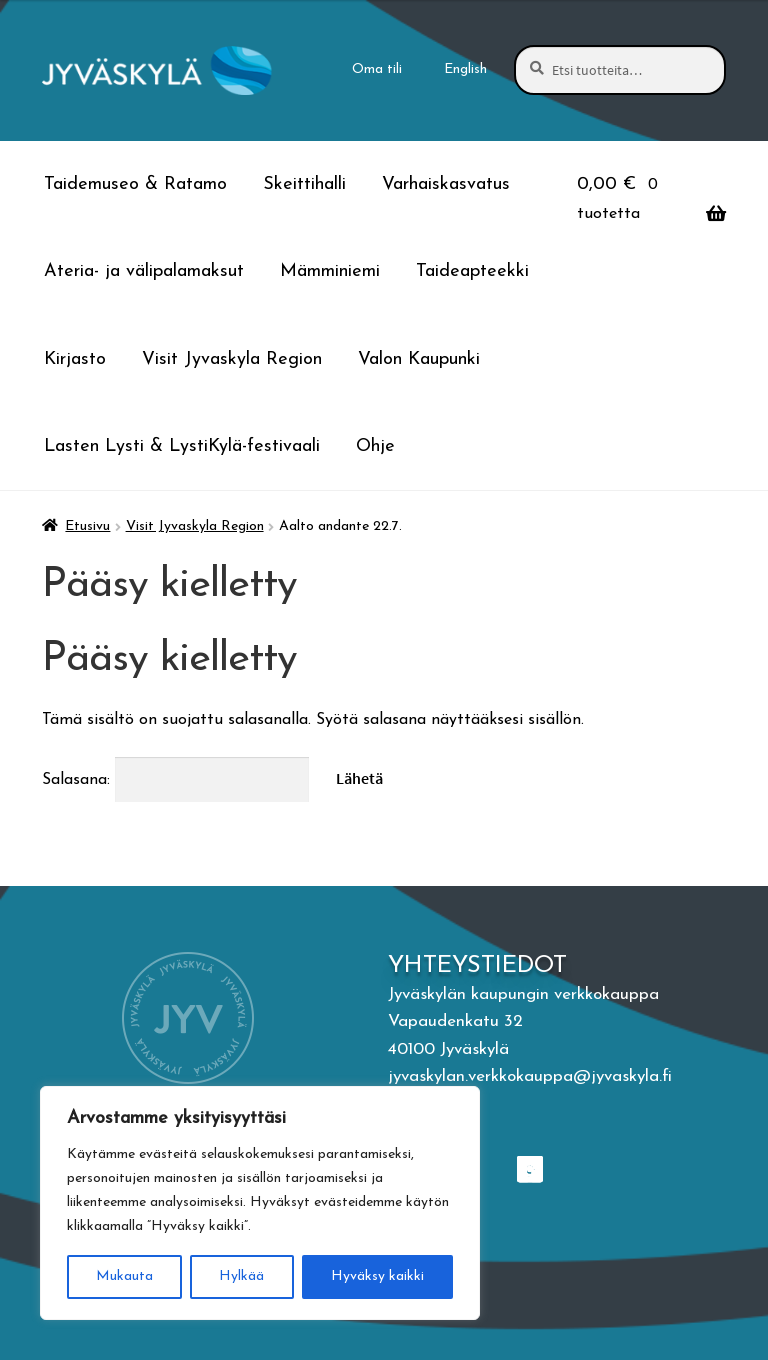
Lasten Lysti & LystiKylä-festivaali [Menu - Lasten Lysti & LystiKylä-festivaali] (182, 446)
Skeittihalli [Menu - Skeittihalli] (304, 184)
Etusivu (87, 526)
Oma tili (377, 69)
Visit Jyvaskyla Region (195, 526)
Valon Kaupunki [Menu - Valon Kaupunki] (419, 359)
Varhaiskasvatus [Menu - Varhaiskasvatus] (446, 184)
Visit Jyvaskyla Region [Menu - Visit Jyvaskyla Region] (232, 359)
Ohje (375, 446)
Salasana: (175, 780)
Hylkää (241, 1276)
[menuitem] (466, 70)
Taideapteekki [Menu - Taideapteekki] (472, 271)
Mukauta (124, 1276)
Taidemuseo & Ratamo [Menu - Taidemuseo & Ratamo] (135, 184)
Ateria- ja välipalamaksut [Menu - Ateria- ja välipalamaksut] (144, 271)
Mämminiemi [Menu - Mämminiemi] (330, 271)
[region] (260, 1203)
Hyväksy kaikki (377, 1276)
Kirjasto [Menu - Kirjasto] (75, 359)
